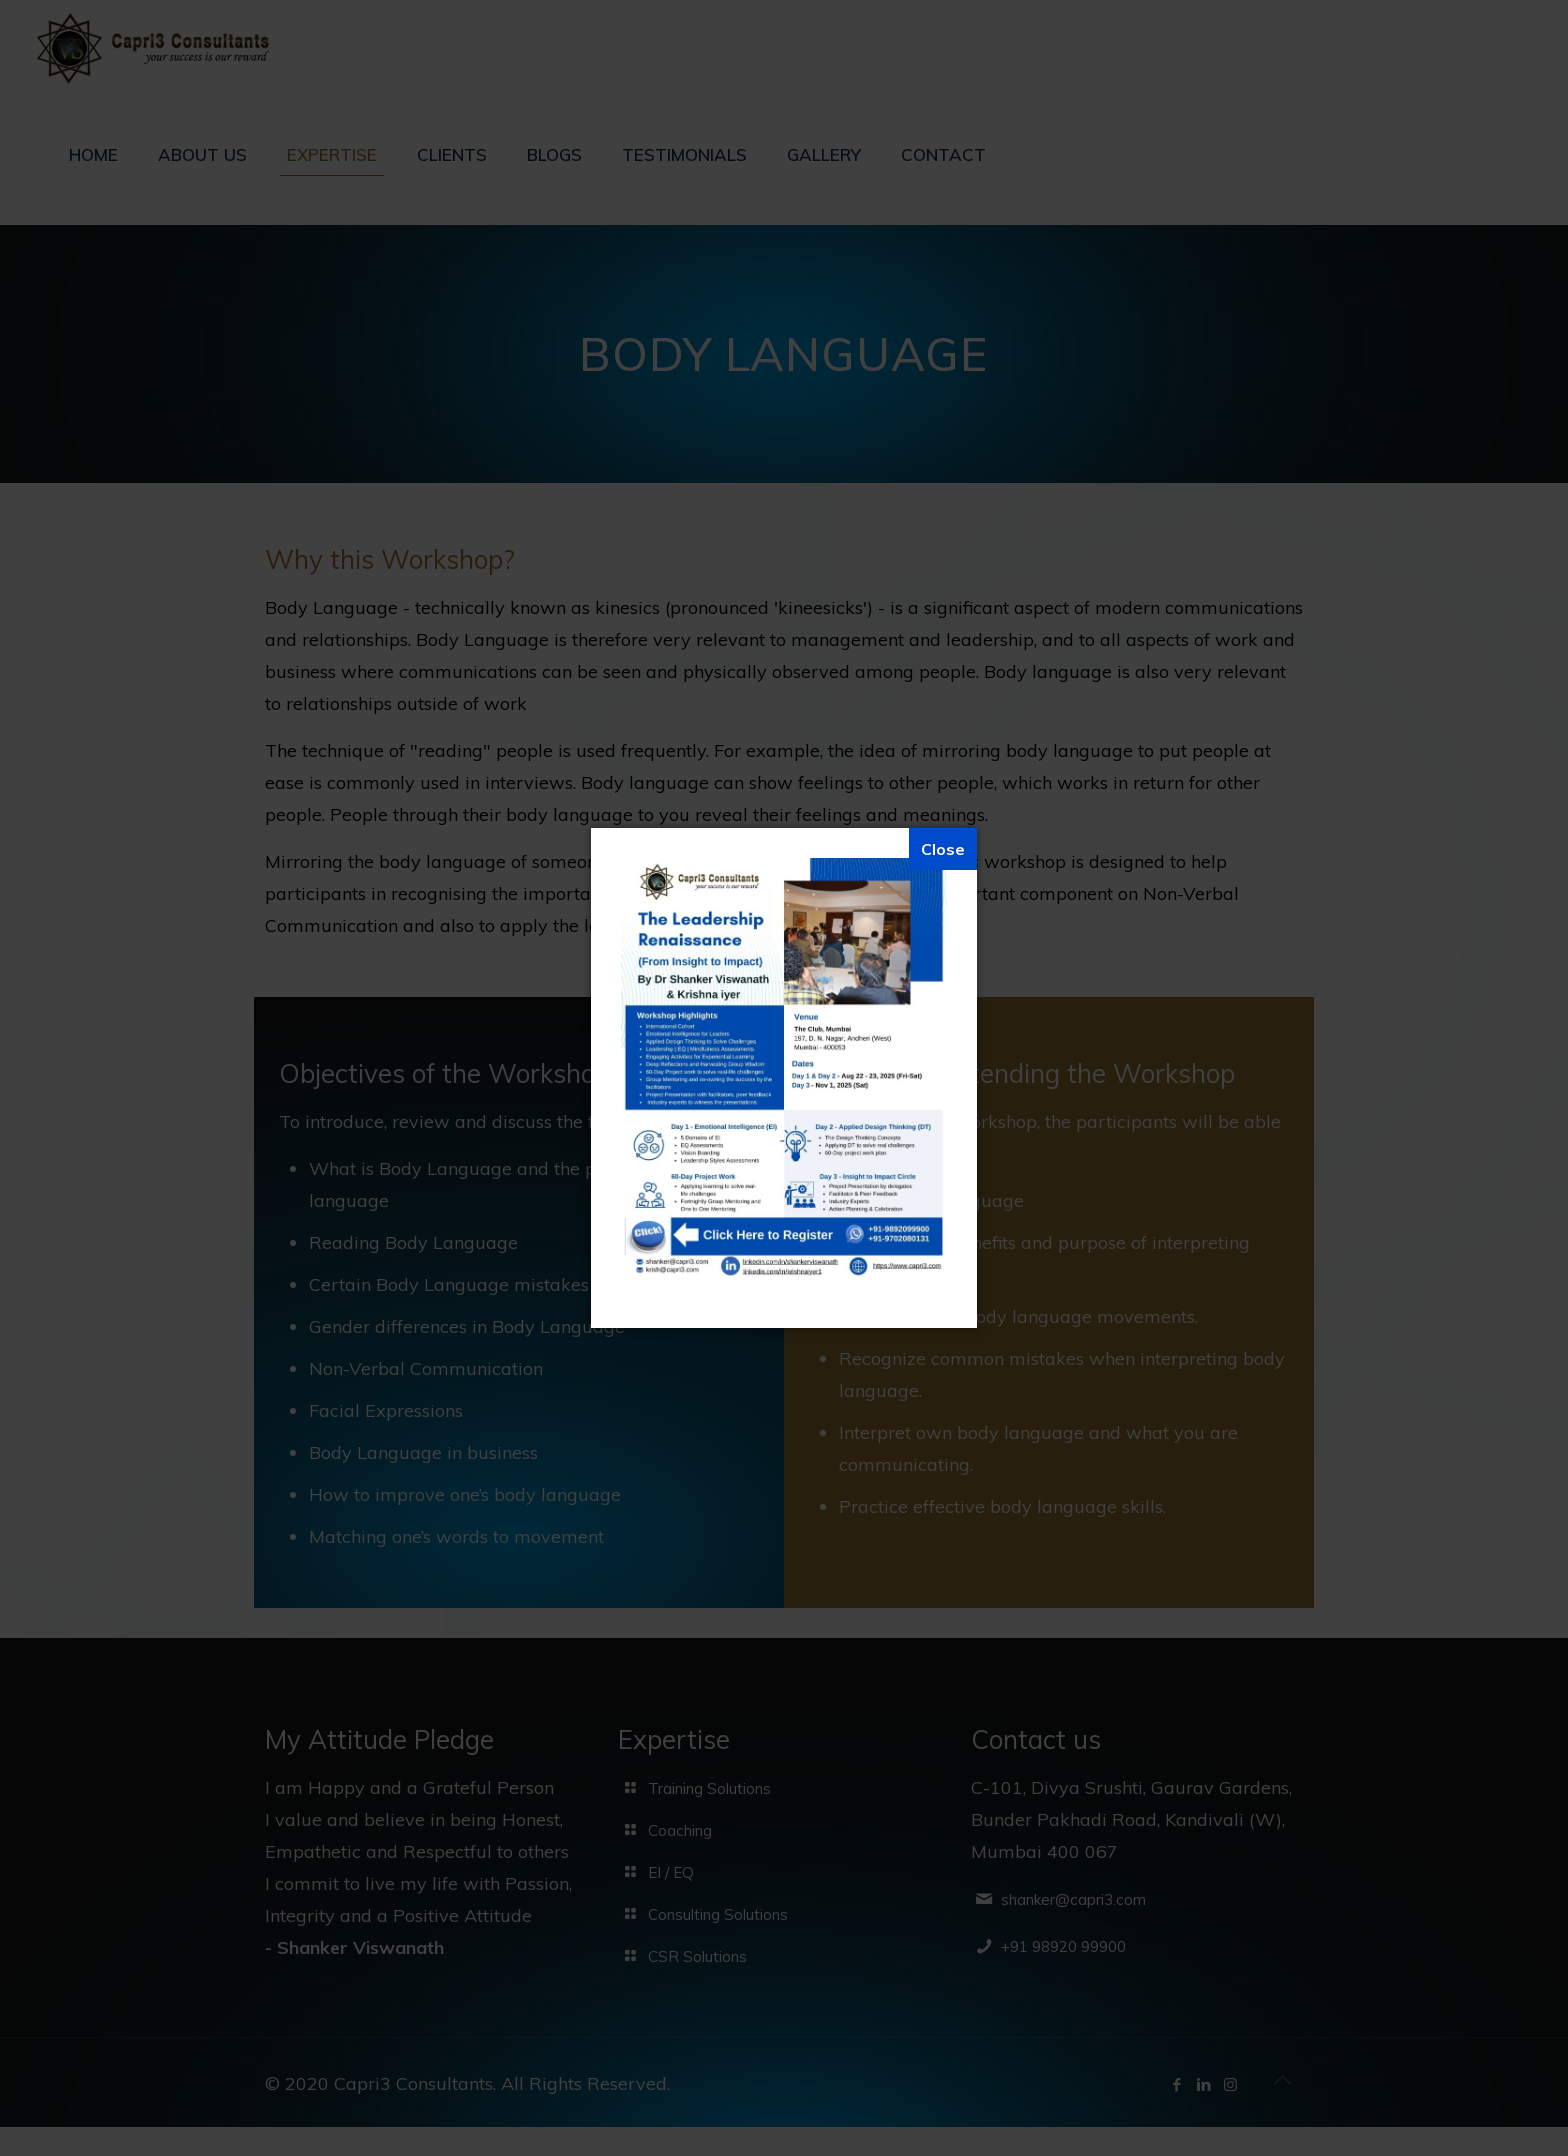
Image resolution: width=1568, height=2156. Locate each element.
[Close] (943, 849)
